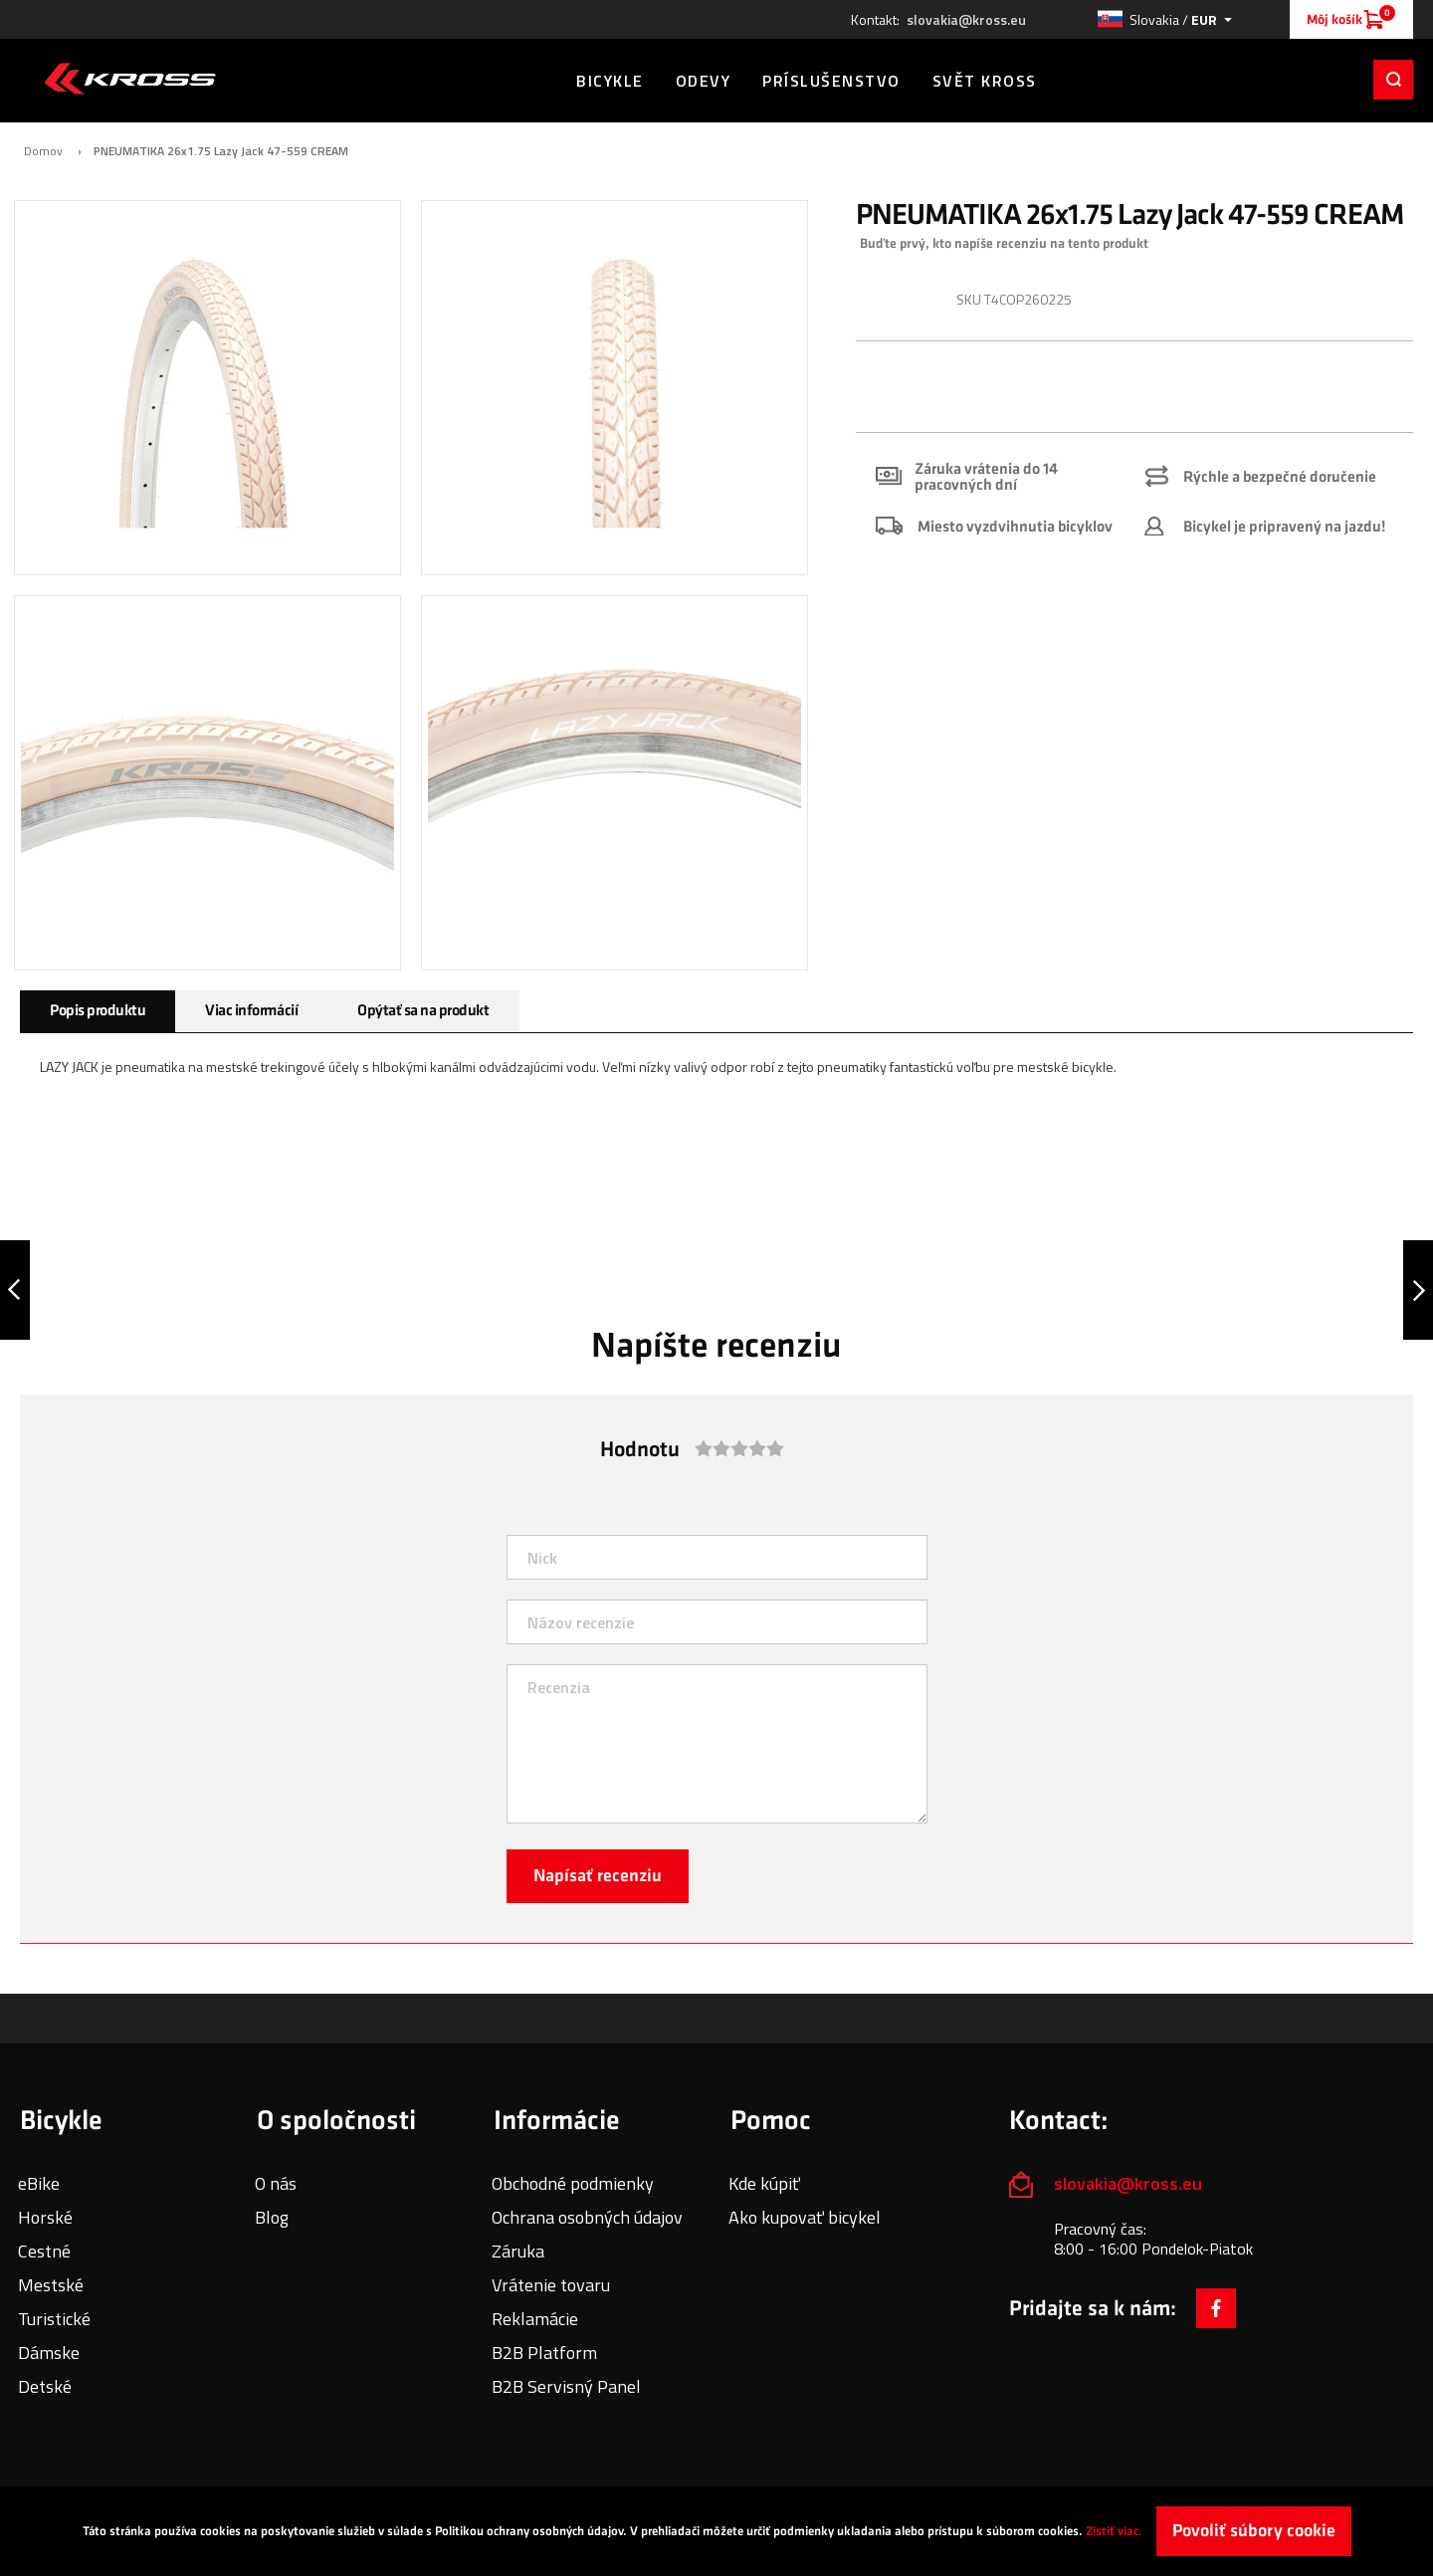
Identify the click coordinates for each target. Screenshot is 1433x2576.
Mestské (51, 2284)
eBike (39, 2183)
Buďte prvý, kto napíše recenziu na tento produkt (1004, 243)
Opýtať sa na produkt (423, 1010)
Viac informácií (251, 1010)
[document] (716, 2531)
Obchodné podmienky (573, 2183)
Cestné (44, 2251)
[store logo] (130, 78)
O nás (276, 2183)
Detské (45, 2386)
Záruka (518, 2251)
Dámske (49, 2352)
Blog (272, 2217)
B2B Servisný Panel (566, 2386)
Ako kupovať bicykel (804, 2217)
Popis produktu (97, 1010)
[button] (1164, 19)
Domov (43, 151)
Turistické (54, 2318)
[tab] (97, 1011)
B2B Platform (544, 2352)
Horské (45, 2217)
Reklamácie (535, 2318)
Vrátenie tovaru (551, 2284)
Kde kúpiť (764, 2183)
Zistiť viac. (1114, 2531)
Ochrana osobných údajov (587, 2217)
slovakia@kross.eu (966, 20)
